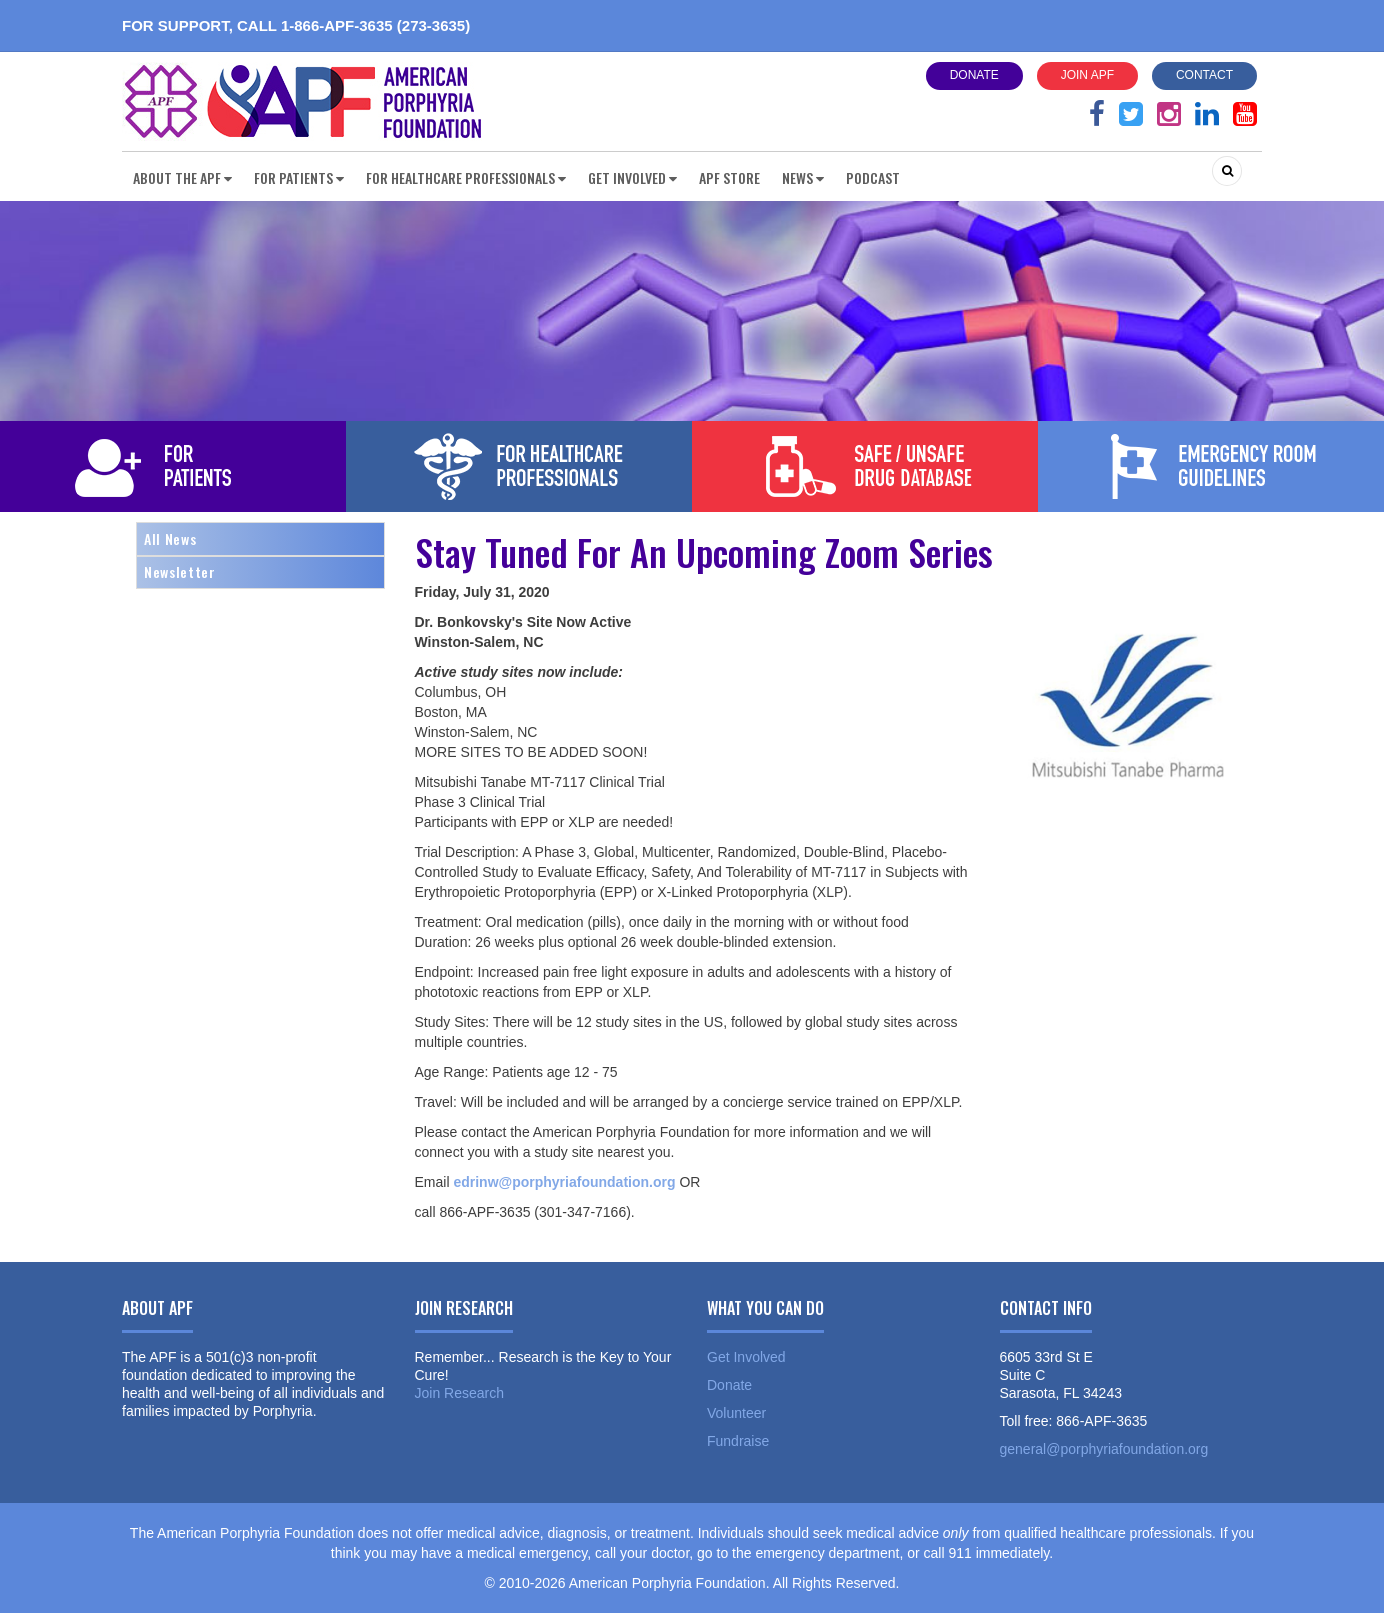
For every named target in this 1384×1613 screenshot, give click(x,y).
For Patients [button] (299, 177)
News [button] (803, 177)
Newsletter (180, 571)
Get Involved (746, 1357)
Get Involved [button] (632, 177)
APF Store (729, 177)
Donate (974, 75)
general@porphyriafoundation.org (1104, 1449)
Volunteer (736, 1413)
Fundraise (738, 1441)
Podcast (873, 177)
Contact (1204, 75)
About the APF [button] (182, 177)
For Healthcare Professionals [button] (466, 177)
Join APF (1087, 75)
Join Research (460, 1393)
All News (170, 538)
